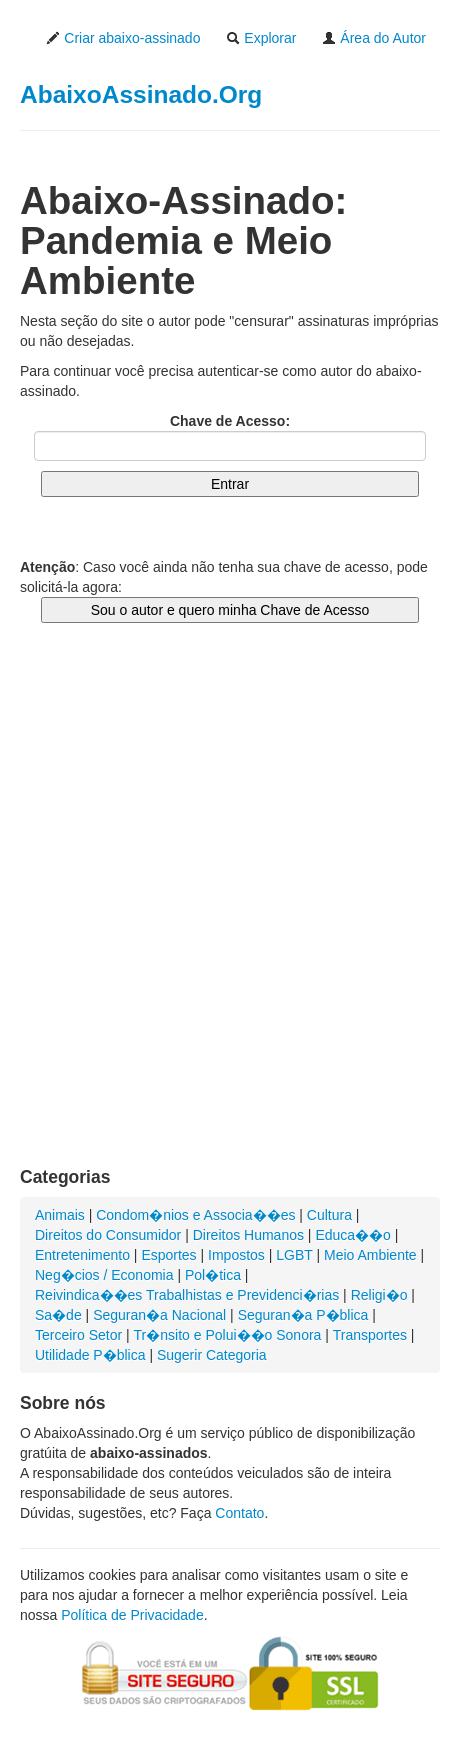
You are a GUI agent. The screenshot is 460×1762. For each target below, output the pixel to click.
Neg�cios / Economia (104, 1275)
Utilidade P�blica (90, 1355)
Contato (239, 1513)
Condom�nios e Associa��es (195, 1215)
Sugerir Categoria (212, 1355)
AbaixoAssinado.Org (141, 94)
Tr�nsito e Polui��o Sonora (228, 1335)
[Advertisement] (230, 915)
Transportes (370, 1335)
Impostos (236, 1255)
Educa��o (352, 1235)
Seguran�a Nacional (159, 1315)
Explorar (261, 38)
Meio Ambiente (370, 1255)
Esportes (168, 1255)
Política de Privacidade (132, 1615)
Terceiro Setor (78, 1335)
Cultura (329, 1215)
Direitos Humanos (248, 1235)
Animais (60, 1215)
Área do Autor (374, 38)
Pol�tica (213, 1275)
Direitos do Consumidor (108, 1235)
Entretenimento (82, 1255)
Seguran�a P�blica (303, 1315)
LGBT (294, 1255)
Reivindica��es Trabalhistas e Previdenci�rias (187, 1295)
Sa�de (58, 1315)
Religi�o (379, 1295)
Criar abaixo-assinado (123, 38)
